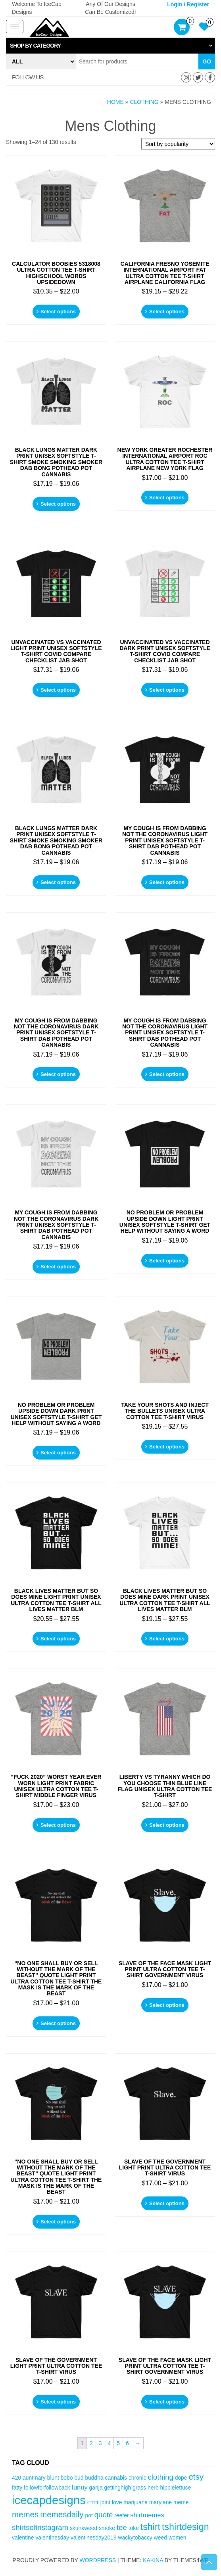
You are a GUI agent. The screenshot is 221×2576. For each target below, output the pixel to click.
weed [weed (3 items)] (160, 2537)
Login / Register (188, 4)
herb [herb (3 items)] (153, 2487)
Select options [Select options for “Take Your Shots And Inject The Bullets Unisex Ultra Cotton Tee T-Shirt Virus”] (166, 1447)
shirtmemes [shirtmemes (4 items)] (147, 2515)
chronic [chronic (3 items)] (137, 2477)
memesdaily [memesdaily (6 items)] (61, 2514)
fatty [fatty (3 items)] (17, 2487)
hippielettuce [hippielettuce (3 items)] (175, 2487)
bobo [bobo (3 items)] (67, 2477)
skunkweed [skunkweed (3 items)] (83, 2528)
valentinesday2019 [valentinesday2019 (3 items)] (94, 2537)
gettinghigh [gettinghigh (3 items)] (117, 2487)
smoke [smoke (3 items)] (107, 2528)
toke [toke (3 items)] (134, 2528)
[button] (110, 46)
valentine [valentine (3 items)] (23, 2537)
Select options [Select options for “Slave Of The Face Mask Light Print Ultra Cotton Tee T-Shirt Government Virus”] (166, 2005)
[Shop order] (178, 144)
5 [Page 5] (118, 2443)
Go (206, 61)
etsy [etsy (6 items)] (196, 2476)
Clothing (144, 102)
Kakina (153, 2560)
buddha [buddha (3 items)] (94, 2477)
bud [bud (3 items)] (78, 2477)
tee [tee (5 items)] (122, 2527)
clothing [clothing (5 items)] (160, 2477)
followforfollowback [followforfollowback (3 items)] (47, 2487)
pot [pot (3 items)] (89, 2515)
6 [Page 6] (127, 2443)
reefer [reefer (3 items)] (121, 2515)
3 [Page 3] (100, 2443)
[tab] (110, 46)
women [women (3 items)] (177, 2537)
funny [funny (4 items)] (79, 2487)
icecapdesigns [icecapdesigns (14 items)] (49, 2500)
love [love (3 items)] (117, 2502)
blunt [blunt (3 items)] (53, 2477)
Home (115, 102)
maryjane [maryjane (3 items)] (160, 2502)
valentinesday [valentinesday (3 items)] (52, 2537)
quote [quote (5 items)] (103, 2515)
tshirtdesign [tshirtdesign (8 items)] (185, 2527)
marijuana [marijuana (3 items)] (135, 2502)
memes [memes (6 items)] (25, 2514)
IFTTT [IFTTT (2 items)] (93, 2502)
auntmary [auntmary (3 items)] (34, 2477)
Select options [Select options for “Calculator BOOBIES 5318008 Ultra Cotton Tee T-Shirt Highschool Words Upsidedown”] (58, 312)
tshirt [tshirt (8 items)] (150, 2527)
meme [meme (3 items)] (181, 2502)
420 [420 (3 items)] (16, 2477)
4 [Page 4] (109, 2443)
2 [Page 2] (91, 2443)
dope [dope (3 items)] (181, 2477)
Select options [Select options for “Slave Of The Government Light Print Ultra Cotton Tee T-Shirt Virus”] (166, 2203)
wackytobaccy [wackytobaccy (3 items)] (135, 2537)
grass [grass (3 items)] (139, 2487)
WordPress (97, 2560)
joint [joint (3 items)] (105, 2502)
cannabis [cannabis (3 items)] (116, 2477)
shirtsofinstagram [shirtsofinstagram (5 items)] (40, 2527)
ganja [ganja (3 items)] (96, 2487)
